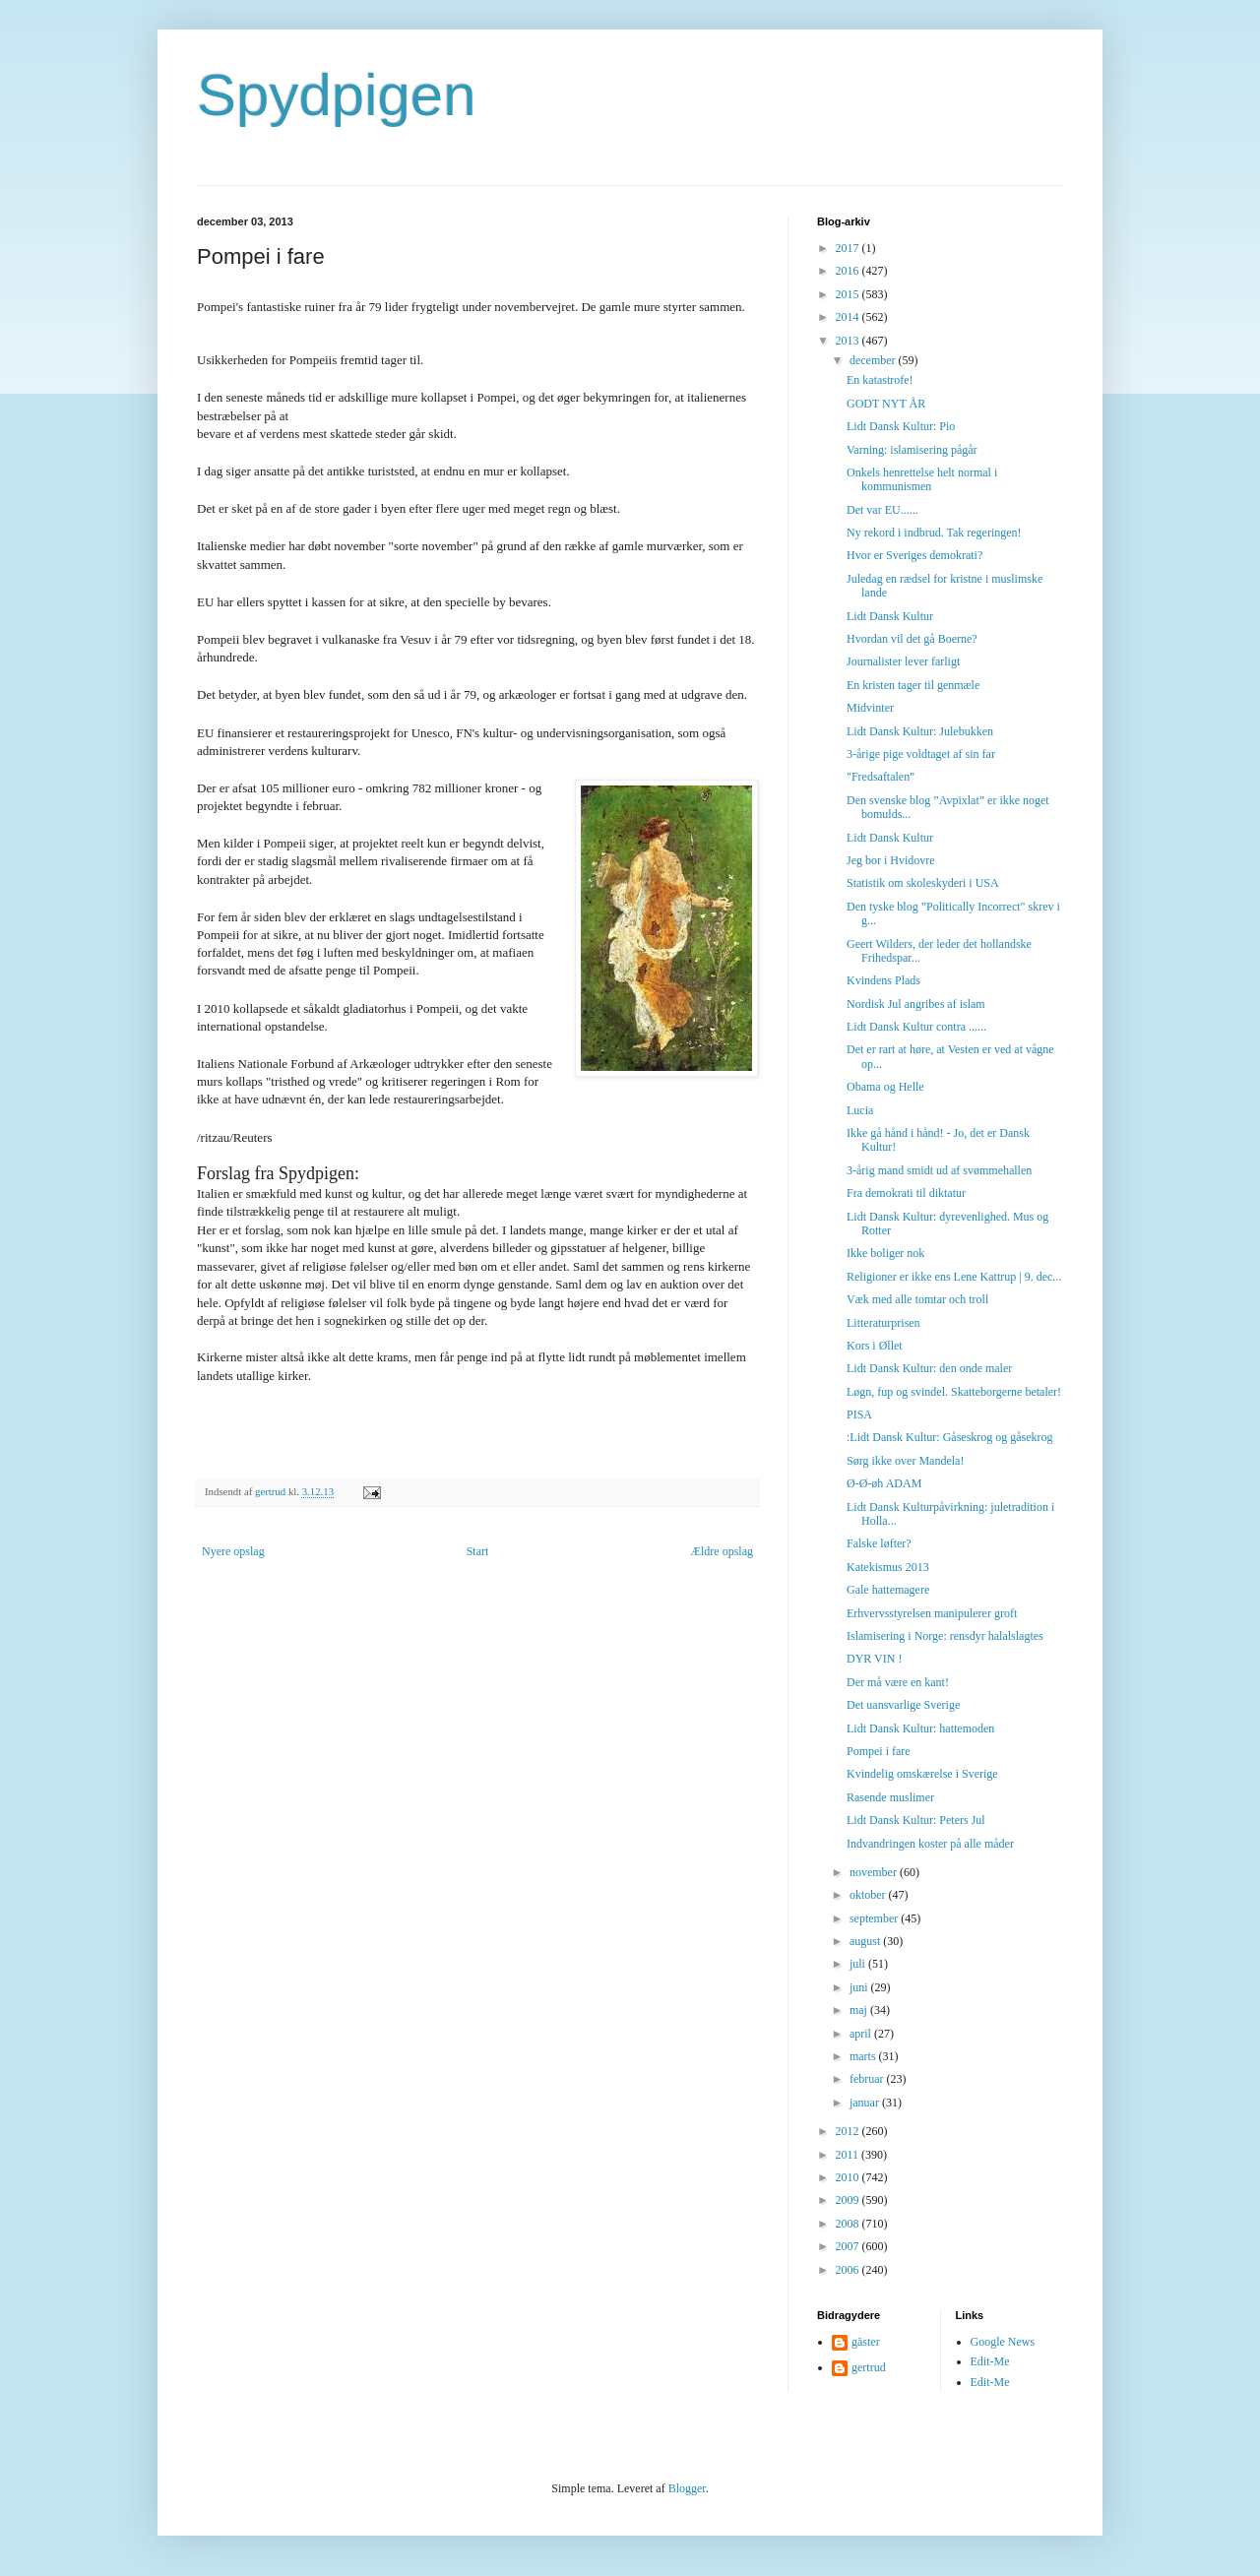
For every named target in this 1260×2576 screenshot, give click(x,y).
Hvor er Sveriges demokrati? (914, 555)
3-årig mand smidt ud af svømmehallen (939, 1170)
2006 (849, 2270)
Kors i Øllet (875, 1345)
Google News (1003, 2342)
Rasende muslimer (890, 1797)
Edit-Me (990, 2361)
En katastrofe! (880, 380)
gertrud (868, 2367)
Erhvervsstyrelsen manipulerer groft (932, 1613)
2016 (849, 271)
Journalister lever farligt (903, 661)
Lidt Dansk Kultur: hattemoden (920, 1728)
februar (868, 2079)
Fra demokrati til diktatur (906, 1193)
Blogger (687, 2488)
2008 (849, 2223)
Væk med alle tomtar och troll (917, 1299)
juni (860, 1987)
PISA (859, 1414)
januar (866, 2102)
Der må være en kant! (898, 1682)
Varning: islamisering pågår (912, 450)
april (862, 2034)
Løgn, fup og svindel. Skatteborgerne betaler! (954, 1392)
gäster (865, 2342)
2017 (849, 248)
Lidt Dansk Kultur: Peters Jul (916, 1820)
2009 (849, 2200)
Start (478, 1551)
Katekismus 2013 (888, 1567)
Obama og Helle (885, 1087)
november (875, 1872)
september (875, 1918)
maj (860, 2010)
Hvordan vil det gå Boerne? (912, 639)
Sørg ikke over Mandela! (905, 1461)
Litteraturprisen (883, 1323)
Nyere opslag (233, 1551)
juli (859, 1964)
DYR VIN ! (874, 1658)
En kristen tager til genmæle (913, 685)
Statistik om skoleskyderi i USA (923, 883)
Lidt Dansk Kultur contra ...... (916, 1027)
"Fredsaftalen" (880, 777)
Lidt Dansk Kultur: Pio (901, 426)
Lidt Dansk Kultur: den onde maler (929, 1368)
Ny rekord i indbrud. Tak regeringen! (934, 532)
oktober (869, 1895)
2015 (849, 294)
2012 (849, 2131)
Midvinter (870, 708)
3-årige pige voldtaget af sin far (921, 754)
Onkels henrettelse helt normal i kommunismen (922, 479)
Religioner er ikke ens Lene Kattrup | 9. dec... (954, 1277)
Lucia (860, 1110)
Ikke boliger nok (885, 1253)
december (874, 360)
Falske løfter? (879, 1543)
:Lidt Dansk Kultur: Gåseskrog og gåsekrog (950, 1437)
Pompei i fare (879, 1751)
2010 (849, 2177)
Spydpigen (336, 95)
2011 (849, 2155)
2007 (849, 2246)
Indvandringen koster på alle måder (930, 1844)
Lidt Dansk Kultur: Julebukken (920, 731)
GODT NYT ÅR (886, 403)
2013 (849, 340)
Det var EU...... (882, 510)
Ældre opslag (721, 1551)
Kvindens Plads (883, 980)
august (866, 1941)
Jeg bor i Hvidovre (891, 860)
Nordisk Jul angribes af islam (916, 1004)
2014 (849, 317)
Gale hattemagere (888, 1590)
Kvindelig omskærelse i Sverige (922, 1774)
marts (864, 2056)
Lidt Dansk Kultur (890, 616)
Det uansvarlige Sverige (903, 1705)
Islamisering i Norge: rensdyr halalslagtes (945, 1636)
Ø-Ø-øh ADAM (884, 1483)
